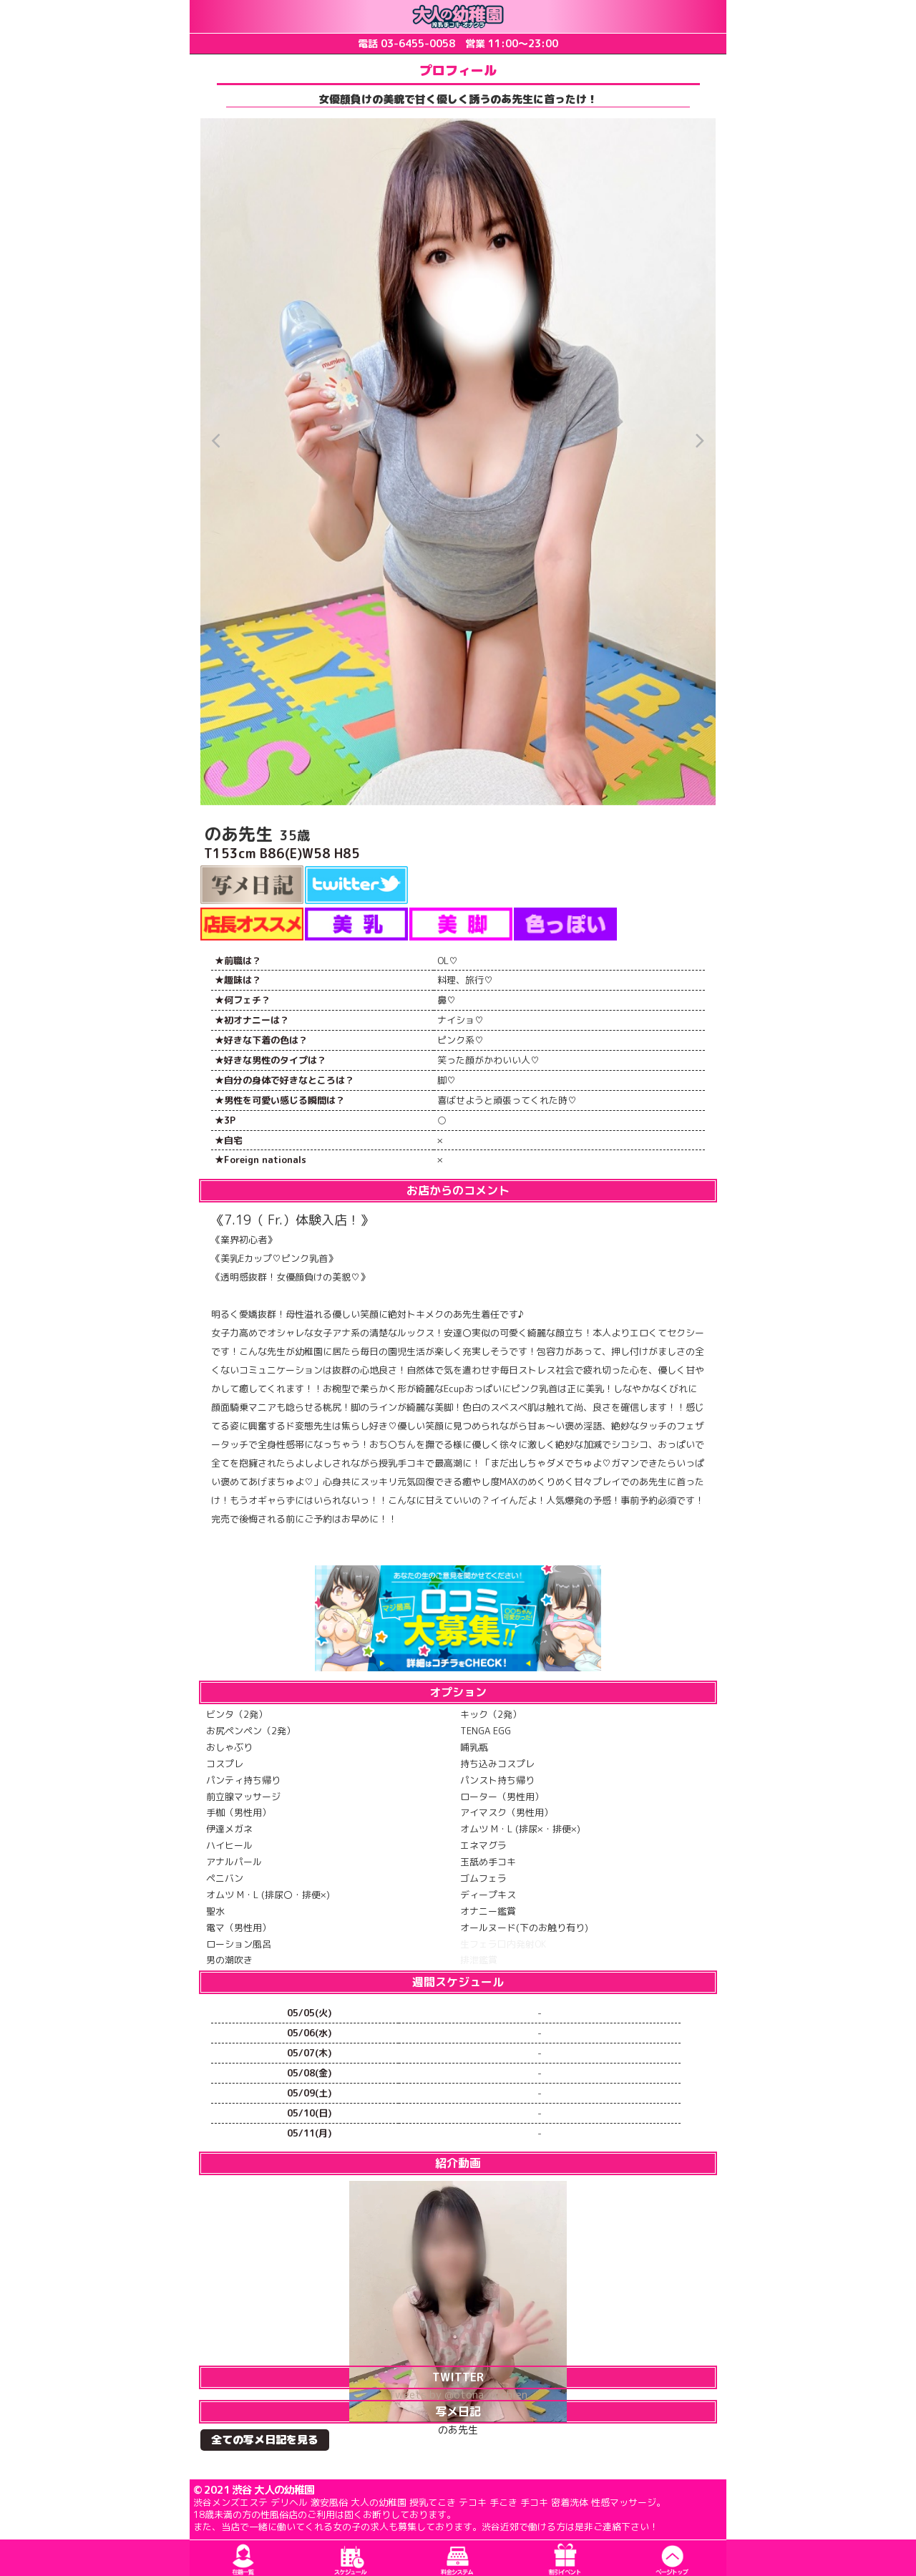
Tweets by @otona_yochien (458, 2394)
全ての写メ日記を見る (264, 2439)
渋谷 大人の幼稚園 (273, 2489)
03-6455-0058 (418, 43)
